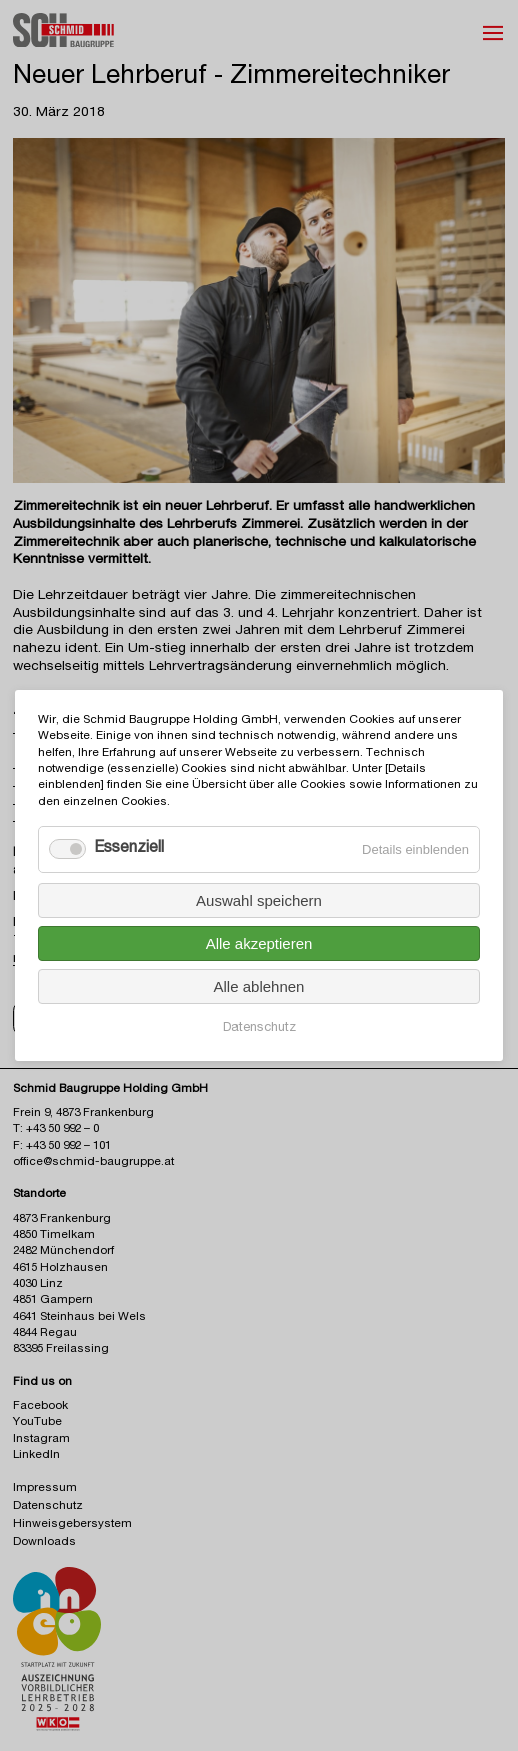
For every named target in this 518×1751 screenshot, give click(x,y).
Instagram (41, 1439)
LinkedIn (36, 1455)
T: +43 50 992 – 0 (56, 1129)
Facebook (40, 1406)
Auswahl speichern (259, 900)
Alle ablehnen (259, 986)
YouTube (37, 1422)
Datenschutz (259, 1028)
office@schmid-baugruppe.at (93, 1162)
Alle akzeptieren (259, 943)
